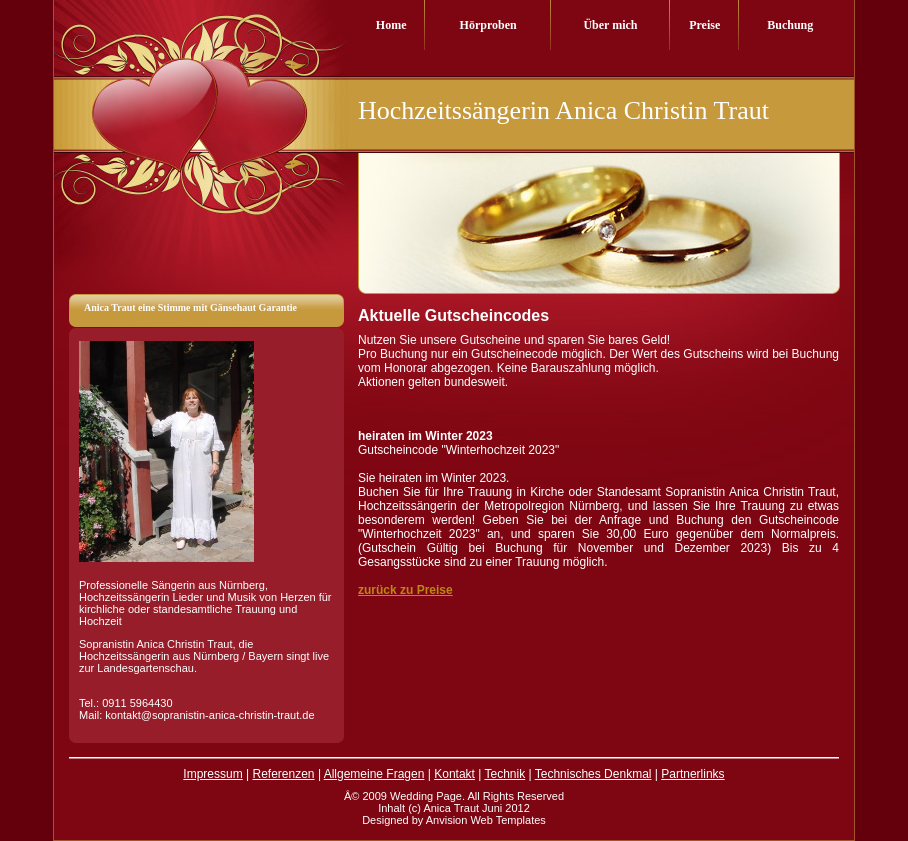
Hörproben (488, 25)
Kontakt (454, 774)
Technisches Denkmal (593, 774)
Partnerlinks (692, 774)
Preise (704, 25)
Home (391, 25)
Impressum (212, 774)
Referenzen (284, 774)
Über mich (610, 25)
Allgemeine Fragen (374, 774)
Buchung (790, 25)
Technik (504, 774)
